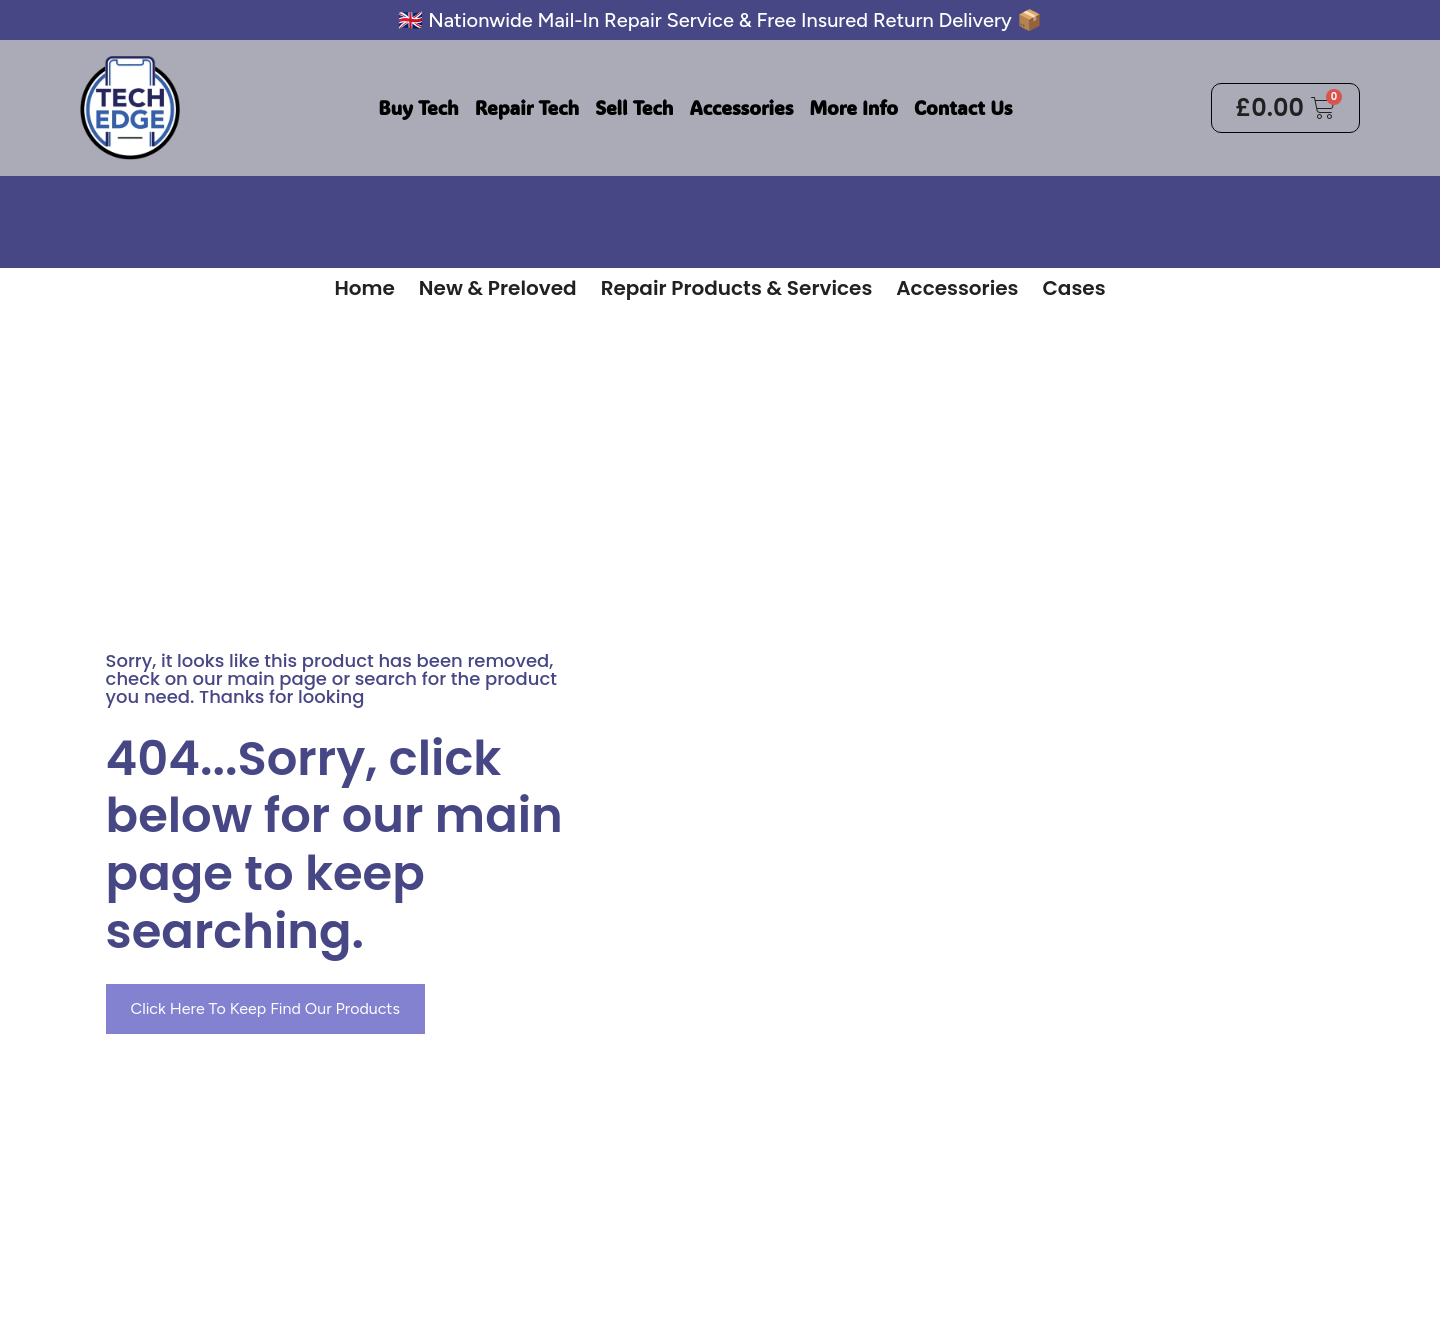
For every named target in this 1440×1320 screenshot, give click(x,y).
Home (364, 288)
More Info (853, 107)
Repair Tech (527, 107)
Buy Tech (418, 107)
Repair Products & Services (737, 288)
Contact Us (963, 107)
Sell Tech (634, 107)
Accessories (741, 107)
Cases (1073, 288)
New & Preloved (498, 288)
